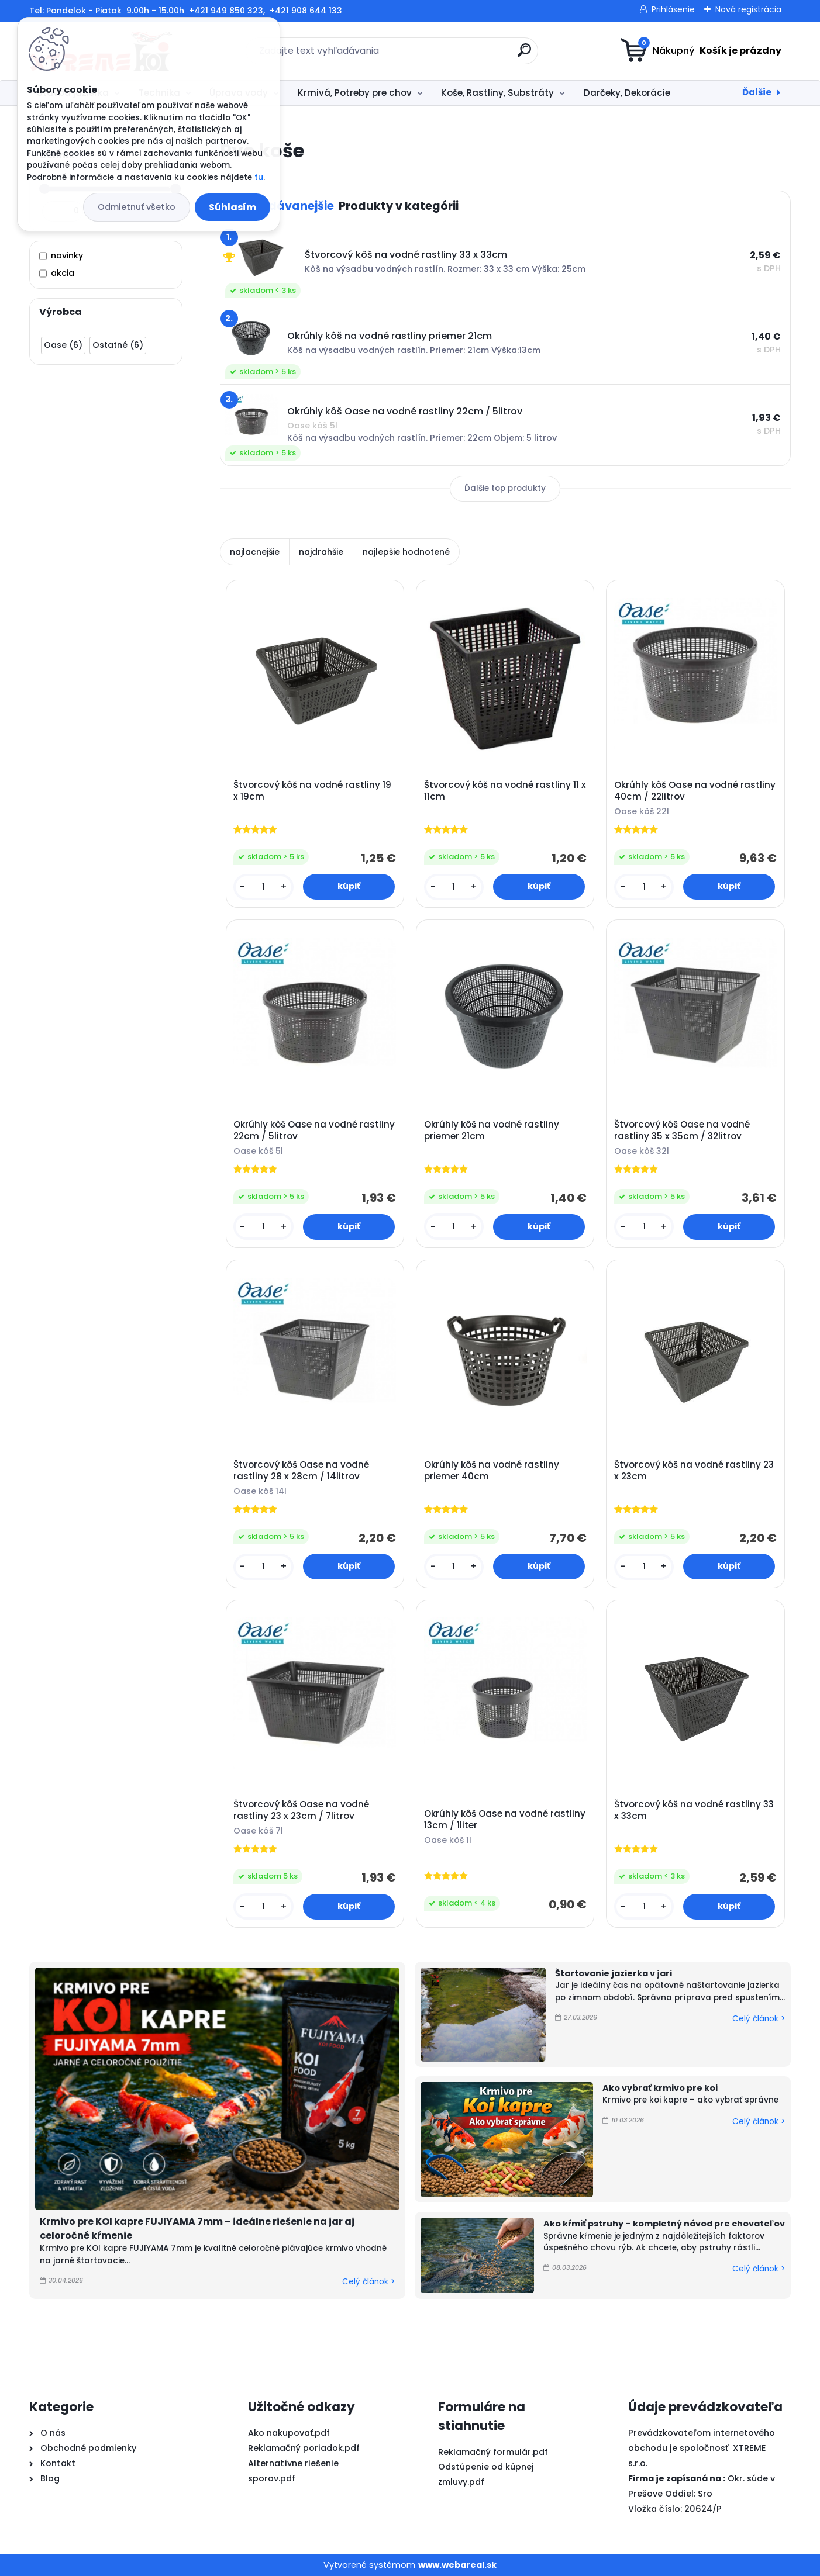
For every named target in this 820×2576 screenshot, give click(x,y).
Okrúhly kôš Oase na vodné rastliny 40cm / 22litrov (695, 791)
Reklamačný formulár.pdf (493, 2452)
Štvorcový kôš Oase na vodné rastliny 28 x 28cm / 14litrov (301, 1470)
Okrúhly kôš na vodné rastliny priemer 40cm (491, 1470)
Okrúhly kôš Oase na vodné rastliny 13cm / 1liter (504, 1819)
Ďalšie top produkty (505, 488)
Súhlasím (232, 207)
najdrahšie (321, 552)
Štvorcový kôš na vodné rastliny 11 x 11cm (505, 791)
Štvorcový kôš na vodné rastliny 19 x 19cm (312, 791)
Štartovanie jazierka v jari (613, 1973)
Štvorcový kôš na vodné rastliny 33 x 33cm (694, 1810)
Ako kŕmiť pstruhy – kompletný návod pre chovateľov (664, 2223)
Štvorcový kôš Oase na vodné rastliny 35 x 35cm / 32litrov (682, 1130)
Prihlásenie (673, 9)
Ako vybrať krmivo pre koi (660, 2088)
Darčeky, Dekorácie (627, 93)
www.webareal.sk (457, 2565)
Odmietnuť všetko (136, 207)
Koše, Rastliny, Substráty (497, 93)
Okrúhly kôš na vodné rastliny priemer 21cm (491, 1130)
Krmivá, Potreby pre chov (355, 93)
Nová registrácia (748, 9)
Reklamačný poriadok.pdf (304, 2448)
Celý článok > (368, 2281)
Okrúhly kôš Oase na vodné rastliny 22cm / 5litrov (314, 1130)
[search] (524, 54)
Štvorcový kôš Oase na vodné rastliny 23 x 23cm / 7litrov (301, 1810)
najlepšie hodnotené (406, 552)
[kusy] (263, 887)
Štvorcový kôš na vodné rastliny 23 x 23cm (694, 1470)
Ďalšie (756, 92)
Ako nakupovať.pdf (289, 2433)
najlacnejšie (255, 552)
